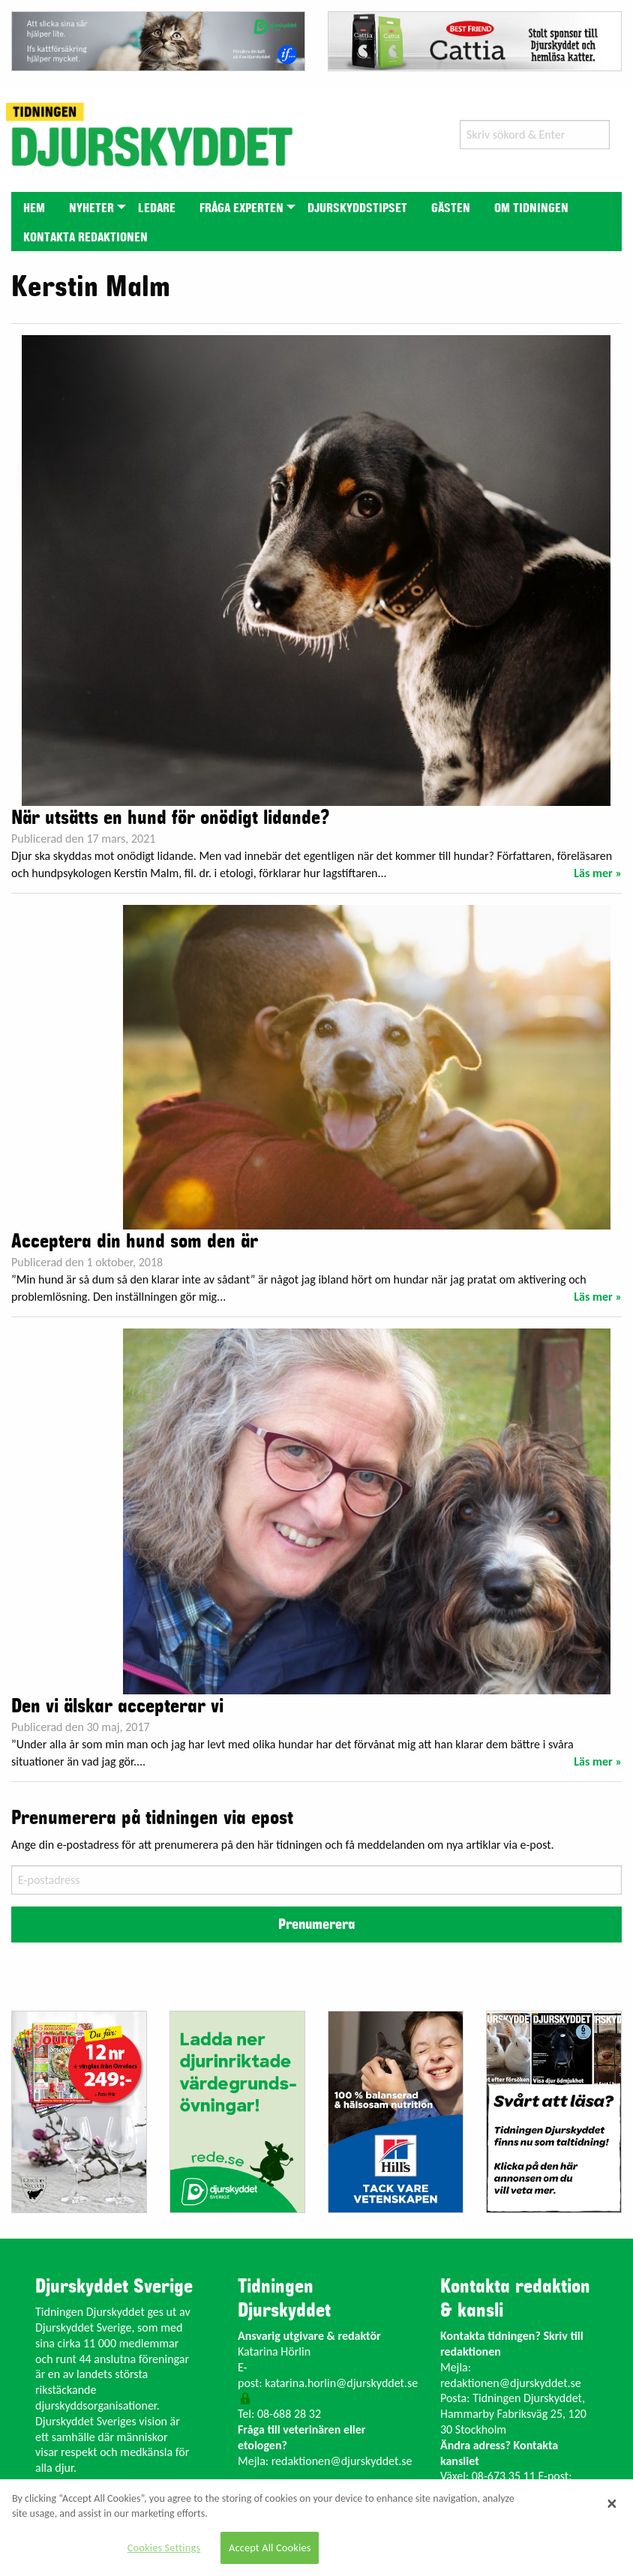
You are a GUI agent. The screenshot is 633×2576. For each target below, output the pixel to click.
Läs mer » (598, 873)
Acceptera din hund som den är (134, 1241)
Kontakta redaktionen (85, 237)
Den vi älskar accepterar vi (117, 1706)
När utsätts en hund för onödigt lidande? (170, 818)
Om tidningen (531, 208)
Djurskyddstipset (357, 208)
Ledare (157, 208)
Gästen (450, 208)
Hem (34, 208)
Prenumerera (316, 1924)
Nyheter (91, 208)
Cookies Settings (164, 2547)
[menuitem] (34, 206)
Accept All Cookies (270, 2547)
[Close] (612, 2503)
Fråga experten (242, 208)
